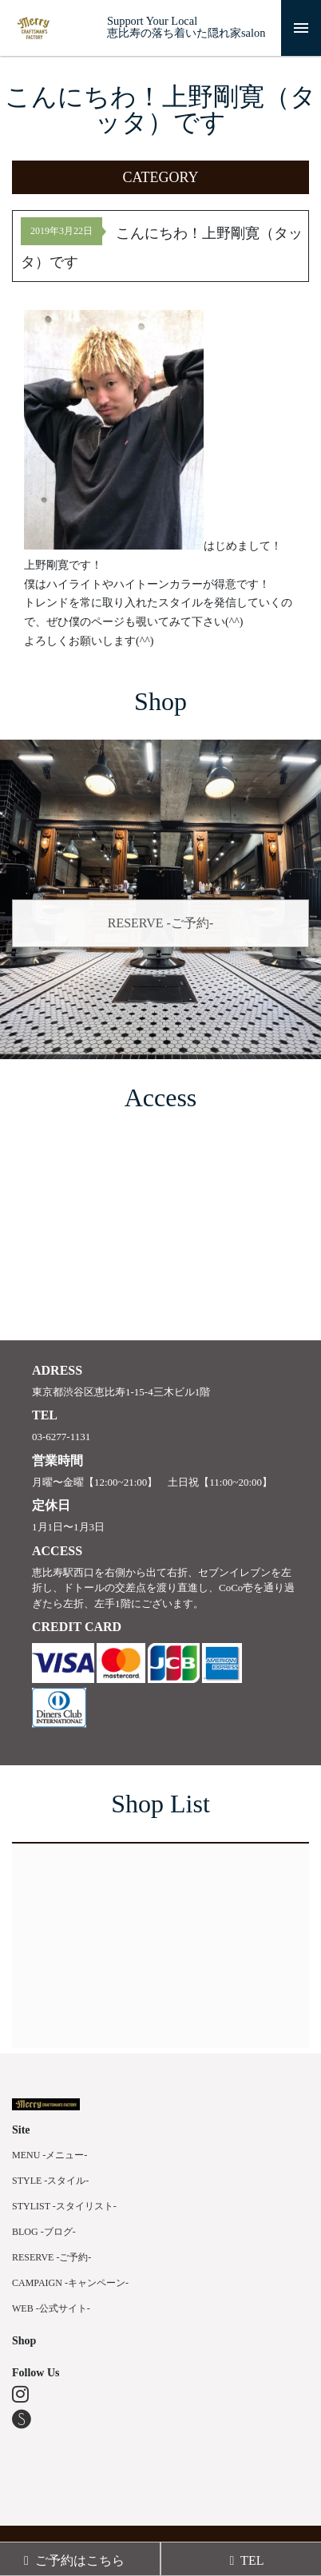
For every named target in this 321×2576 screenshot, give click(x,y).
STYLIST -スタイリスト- (64, 2206)
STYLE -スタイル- (50, 2180)
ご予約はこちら (74, 2560)
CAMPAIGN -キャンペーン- (70, 2282)
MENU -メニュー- (49, 2155)
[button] (160, 177)
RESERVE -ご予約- (161, 923)
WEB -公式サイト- (51, 2308)
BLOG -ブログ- (44, 2231)
